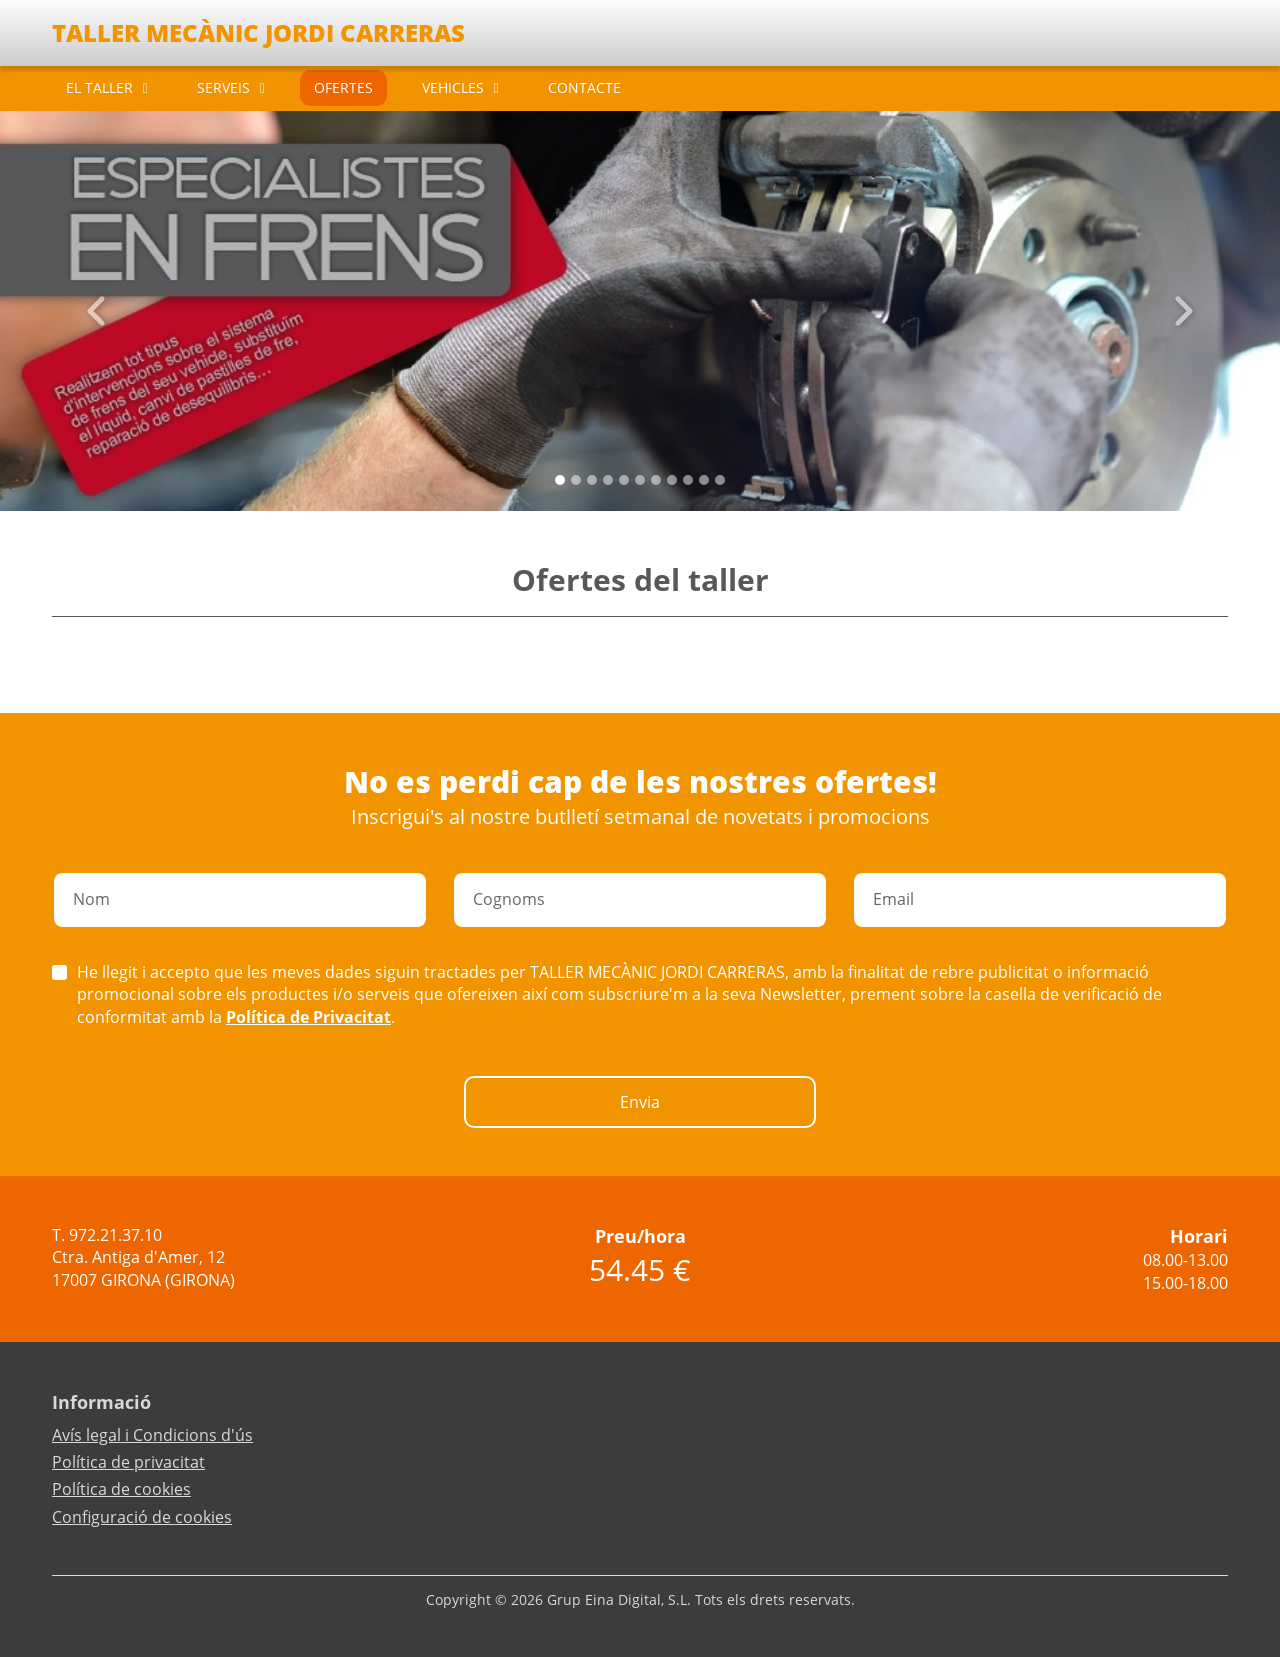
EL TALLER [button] (99, 87)
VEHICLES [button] (453, 87)
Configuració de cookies (142, 1517)
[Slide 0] (560, 480)
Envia (640, 1102)
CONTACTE (584, 87)
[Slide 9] (704, 480)
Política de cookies (121, 1489)
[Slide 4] (624, 480)
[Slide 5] (640, 480)
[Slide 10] (720, 480)
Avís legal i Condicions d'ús (152, 1435)
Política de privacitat (128, 1462)
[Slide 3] (608, 480)
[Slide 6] (656, 480)
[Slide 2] (592, 480)
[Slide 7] (672, 480)
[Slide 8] (688, 480)
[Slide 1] (576, 480)
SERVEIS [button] (223, 87)
